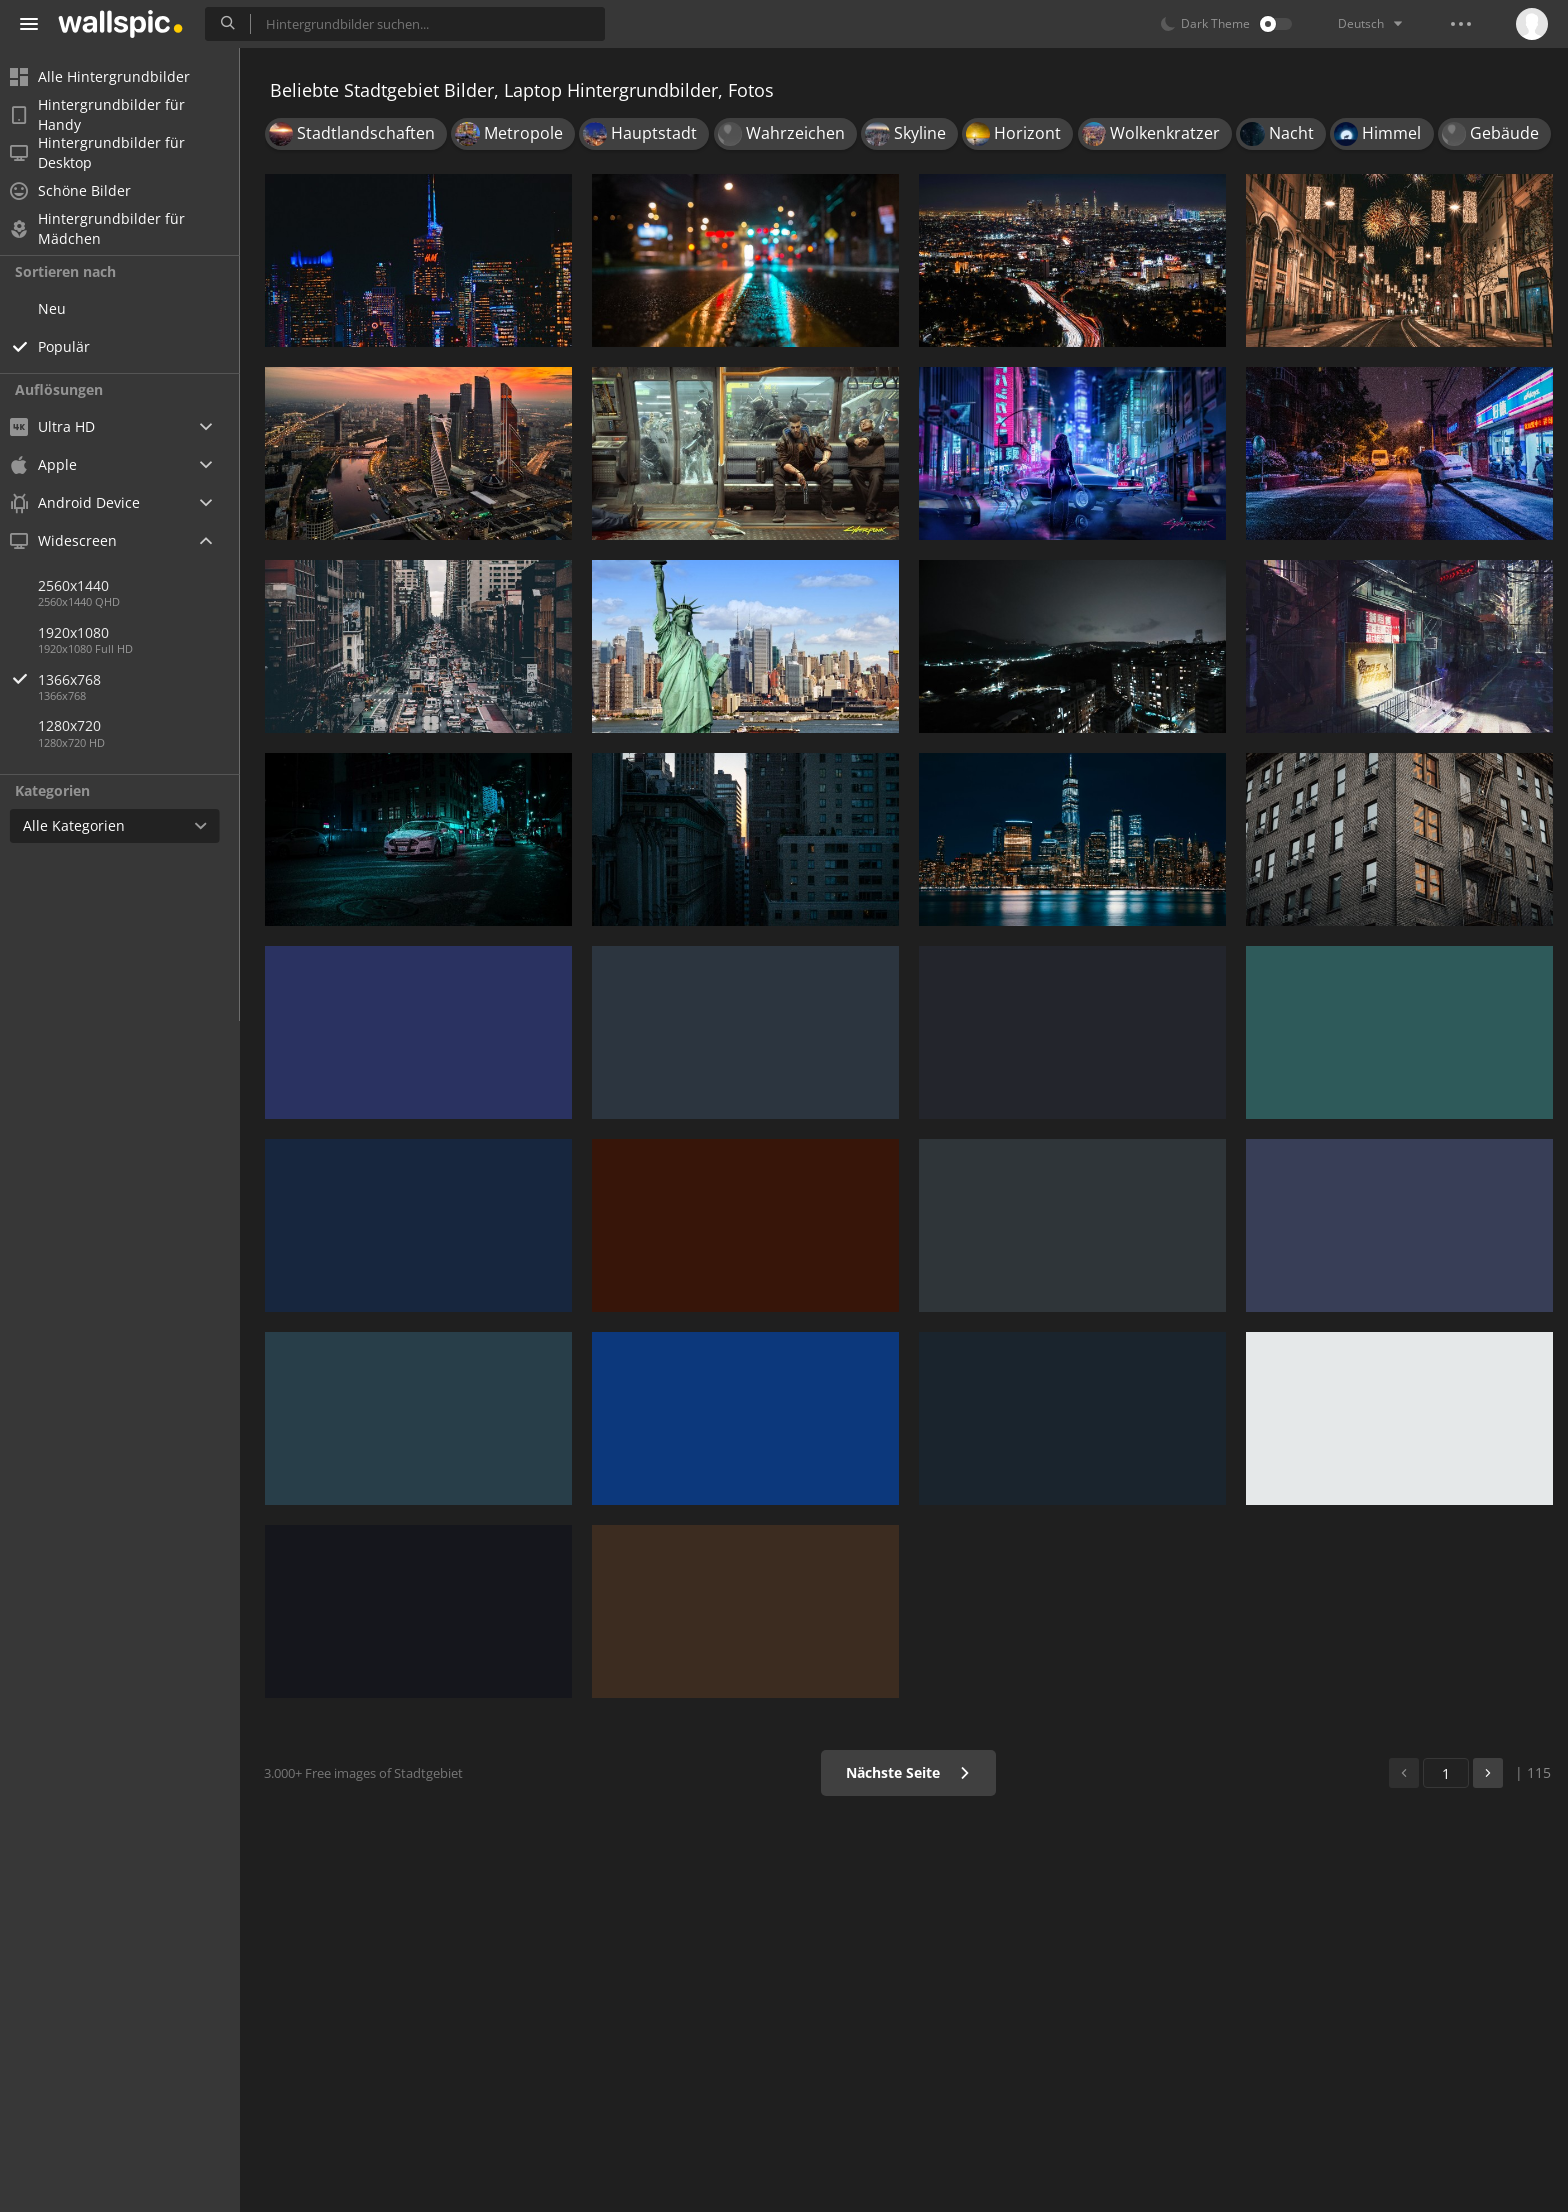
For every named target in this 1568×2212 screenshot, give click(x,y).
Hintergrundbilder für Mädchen (107, 229)
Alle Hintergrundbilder (110, 76)
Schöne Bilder (80, 190)
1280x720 (79, 725)
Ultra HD (62, 426)
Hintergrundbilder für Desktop (107, 153)
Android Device (85, 503)
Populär (74, 346)
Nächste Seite (908, 1772)
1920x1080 (83, 632)
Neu (62, 308)
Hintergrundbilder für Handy (107, 115)
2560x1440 (83, 585)
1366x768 (149, 679)
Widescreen (73, 540)
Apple (53, 464)
